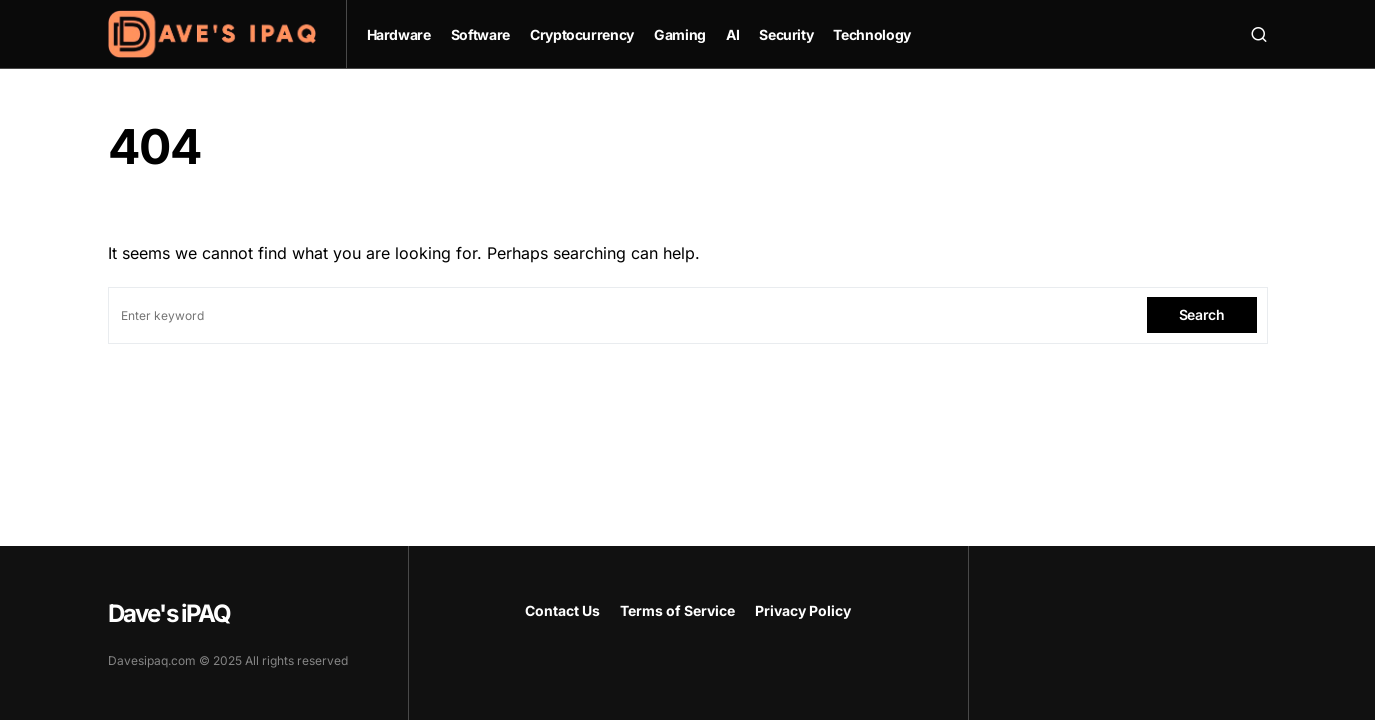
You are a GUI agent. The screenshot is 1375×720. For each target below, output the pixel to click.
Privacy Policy (803, 610)
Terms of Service (677, 610)
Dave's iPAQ (169, 613)
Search (1202, 314)
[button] (1259, 34)
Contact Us (562, 610)
